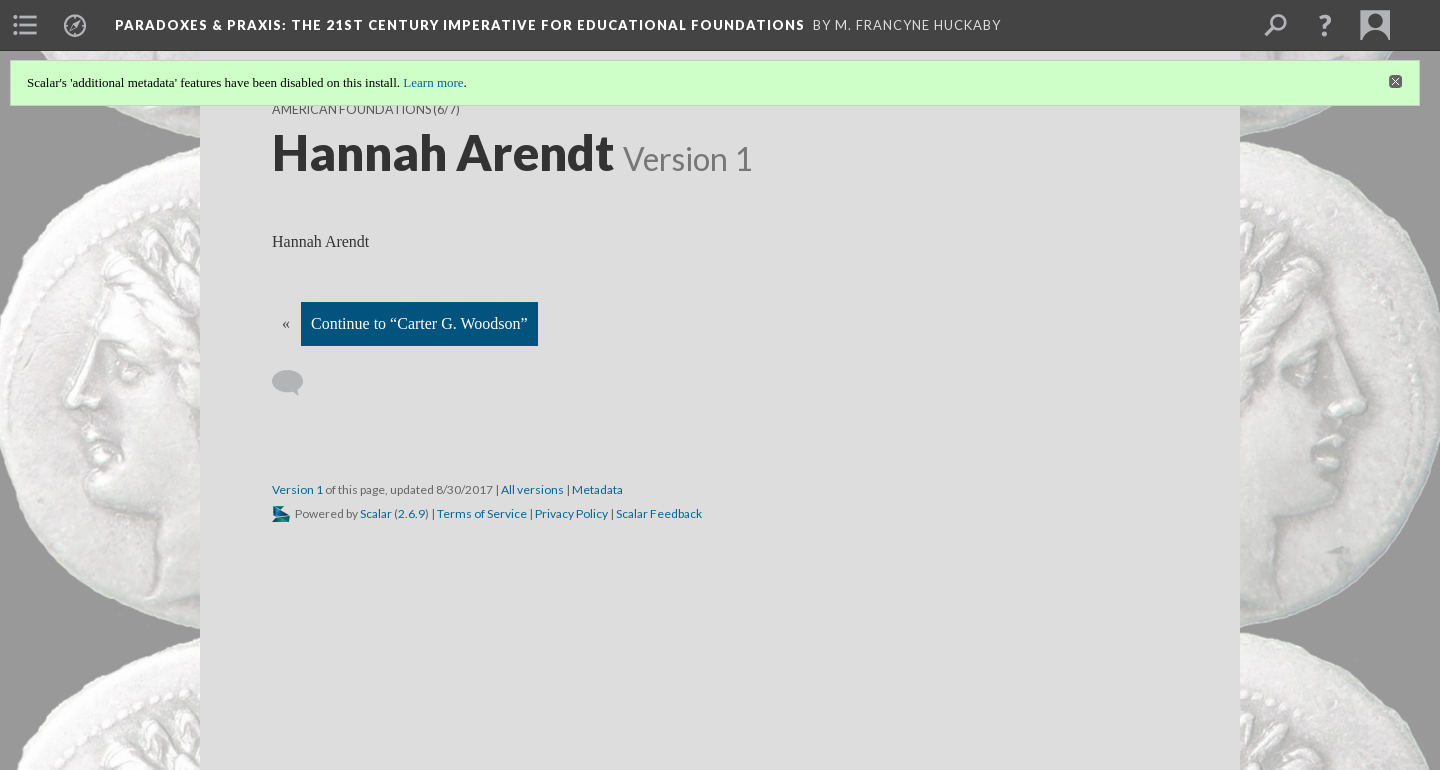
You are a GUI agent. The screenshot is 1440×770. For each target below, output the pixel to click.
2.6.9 (411, 513)
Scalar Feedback (659, 513)
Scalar (376, 513)
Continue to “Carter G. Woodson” (419, 323)
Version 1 (297, 489)
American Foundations (351, 109)
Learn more (433, 82)
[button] (1325, 25)
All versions (532, 489)
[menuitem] (25, 25)
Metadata (597, 489)
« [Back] (286, 323)
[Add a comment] (296, 383)
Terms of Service (482, 513)
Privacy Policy (571, 513)
